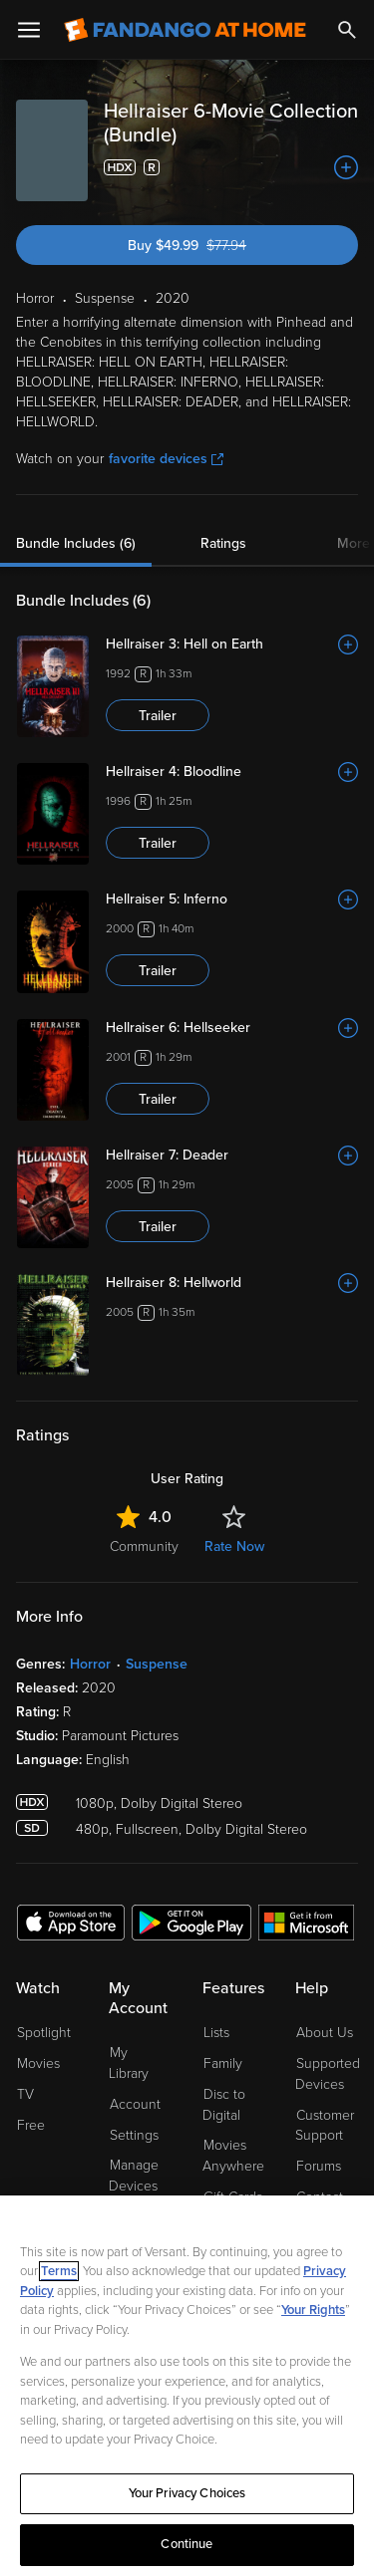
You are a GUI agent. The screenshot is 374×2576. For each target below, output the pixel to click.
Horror (90, 1664)
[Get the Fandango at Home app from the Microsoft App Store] (306, 1921)
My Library (129, 2063)
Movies (38, 2063)
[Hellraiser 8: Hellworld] (232, 1283)
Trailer (158, 715)
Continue (186, 2544)
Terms (59, 2271)
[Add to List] (346, 167)
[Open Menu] (29, 30)
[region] (187, 2385)
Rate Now (234, 1546)
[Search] (347, 30)
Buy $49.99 (221, 245)
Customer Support (324, 2126)
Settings (134, 2135)
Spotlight (44, 2032)
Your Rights (313, 2310)
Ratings (223, 543)
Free (31, 2125)
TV (25, 2094)
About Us (324, 2032)
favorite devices (166, 458)
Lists (216, 2032)
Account (135, 2104)
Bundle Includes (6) (76, 543)
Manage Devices (134, 2175)
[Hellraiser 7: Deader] (232, 1155)
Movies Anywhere (233, 2156)
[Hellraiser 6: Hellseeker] (232, 1028)
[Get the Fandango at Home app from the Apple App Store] (71, 1921)
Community (144, 1546)
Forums (318, 2166)
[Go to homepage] (185, 30)
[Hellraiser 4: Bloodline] (232, 772)
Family (222, 2063)
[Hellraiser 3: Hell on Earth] (232, 644)
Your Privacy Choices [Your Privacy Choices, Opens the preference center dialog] (187, 2493)
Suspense (156, 1664)
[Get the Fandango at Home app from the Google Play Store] (191, 1921)
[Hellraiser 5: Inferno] (232, 899)
